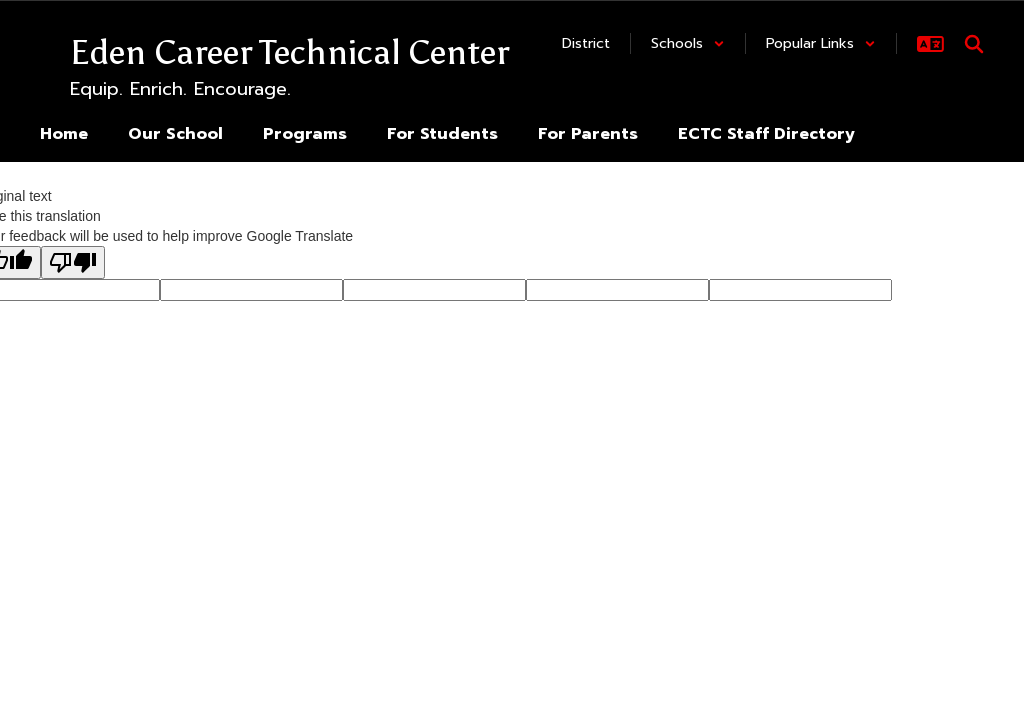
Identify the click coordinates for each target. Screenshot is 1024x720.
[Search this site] (974, 44)
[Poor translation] (73, 262)
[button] (688, 43)
